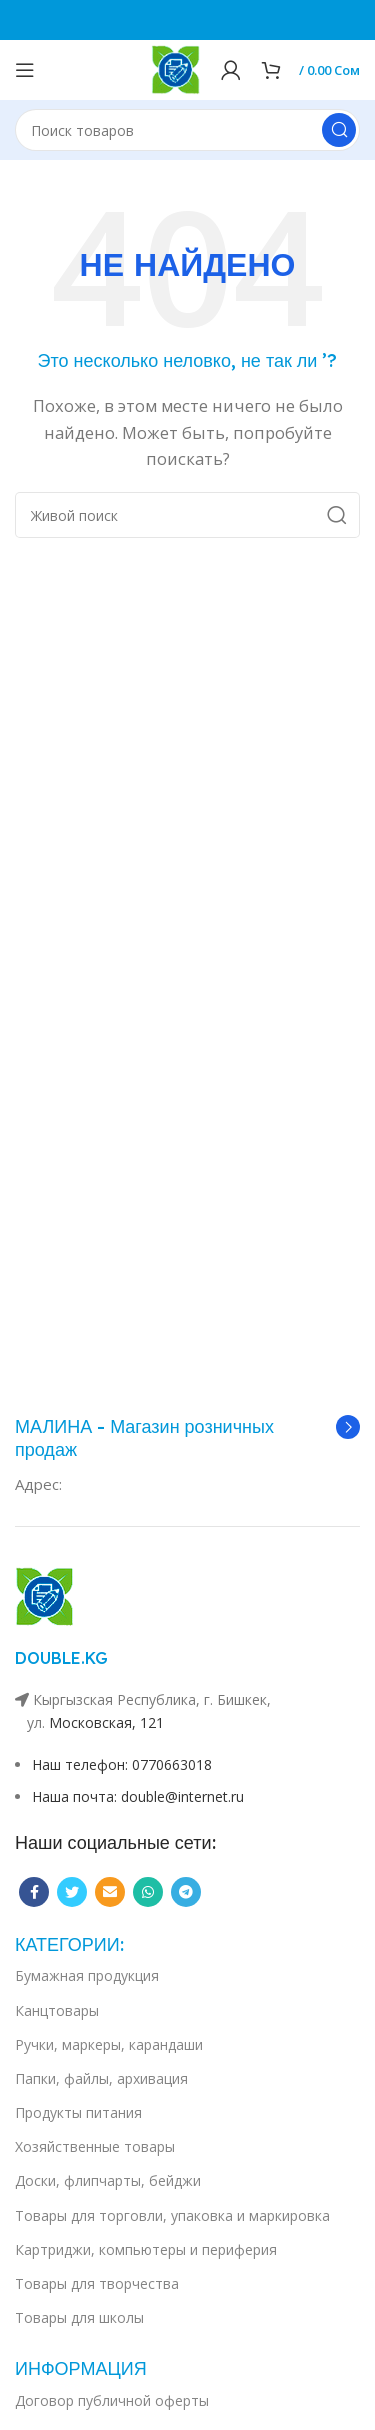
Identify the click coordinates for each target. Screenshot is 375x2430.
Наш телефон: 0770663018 (122, 1764)
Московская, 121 (106, 1722)
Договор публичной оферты (112, 2400)
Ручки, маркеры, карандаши (109, 2044)
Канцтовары (57, 2010)
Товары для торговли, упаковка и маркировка (172, 2215)
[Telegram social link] (186, 1892)
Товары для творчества (97, 2283)
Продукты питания (78, 2112)
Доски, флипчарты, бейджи (108, 2180)
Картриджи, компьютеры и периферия (146, 2249)
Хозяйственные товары (95, 2146)
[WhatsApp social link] (148, 1892)
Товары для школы (79, 2317)
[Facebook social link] (34, 1892)
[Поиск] (187, 130)
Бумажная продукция (87, 1975)
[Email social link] (110, 1892)
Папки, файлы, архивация (101, 2078)
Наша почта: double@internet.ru (138, 1796)
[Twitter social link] (72, 1892)
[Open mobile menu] (25, 70)
